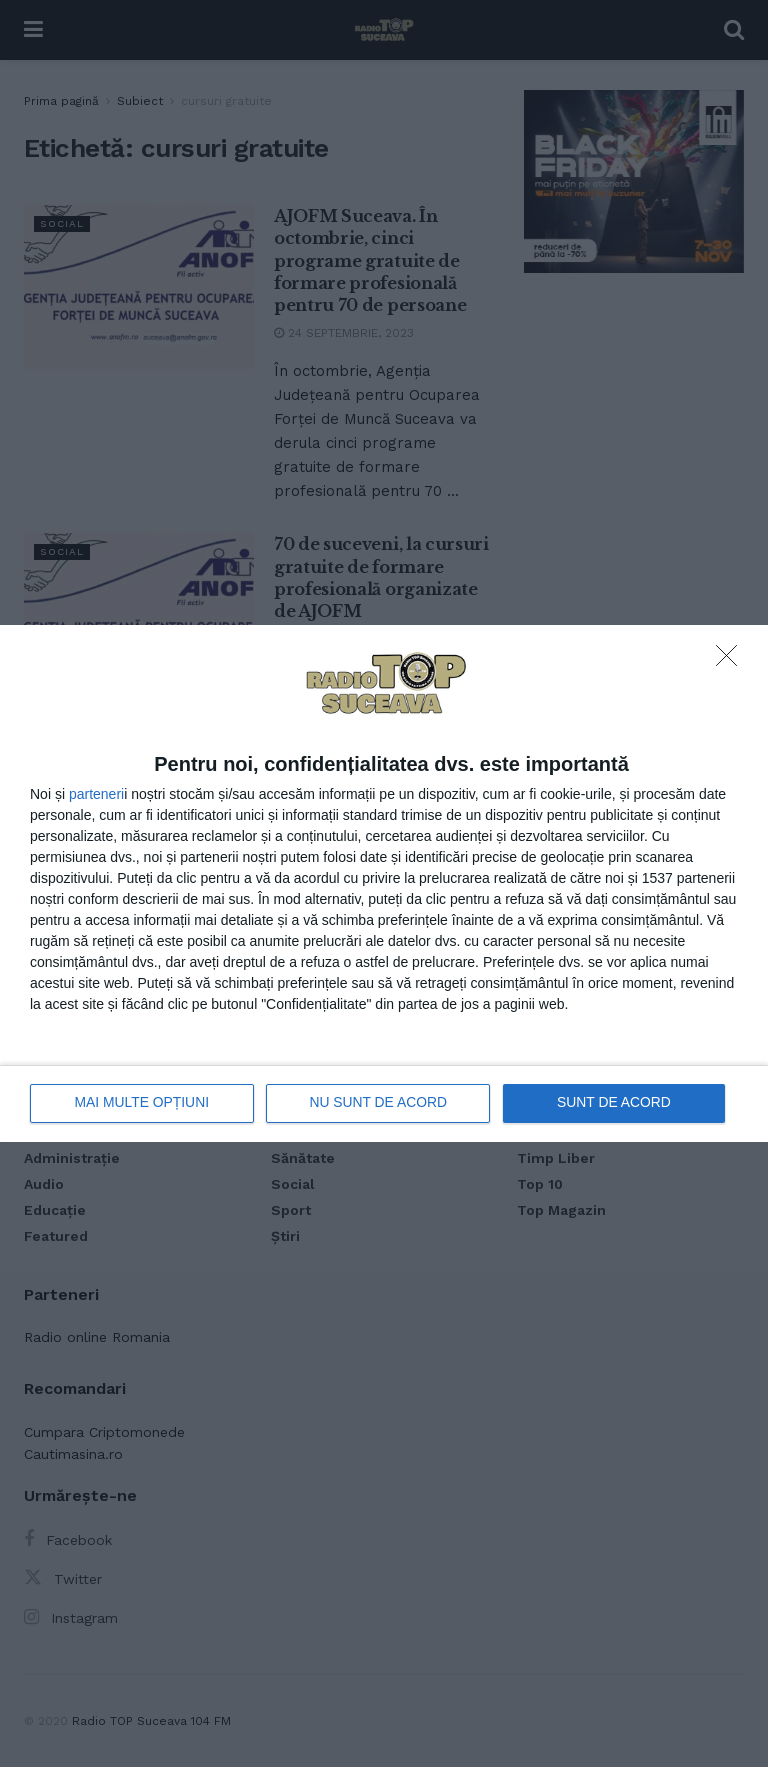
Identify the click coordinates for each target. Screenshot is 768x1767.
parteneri (96, 794)
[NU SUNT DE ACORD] (732, 661)
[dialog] (384, 883)
